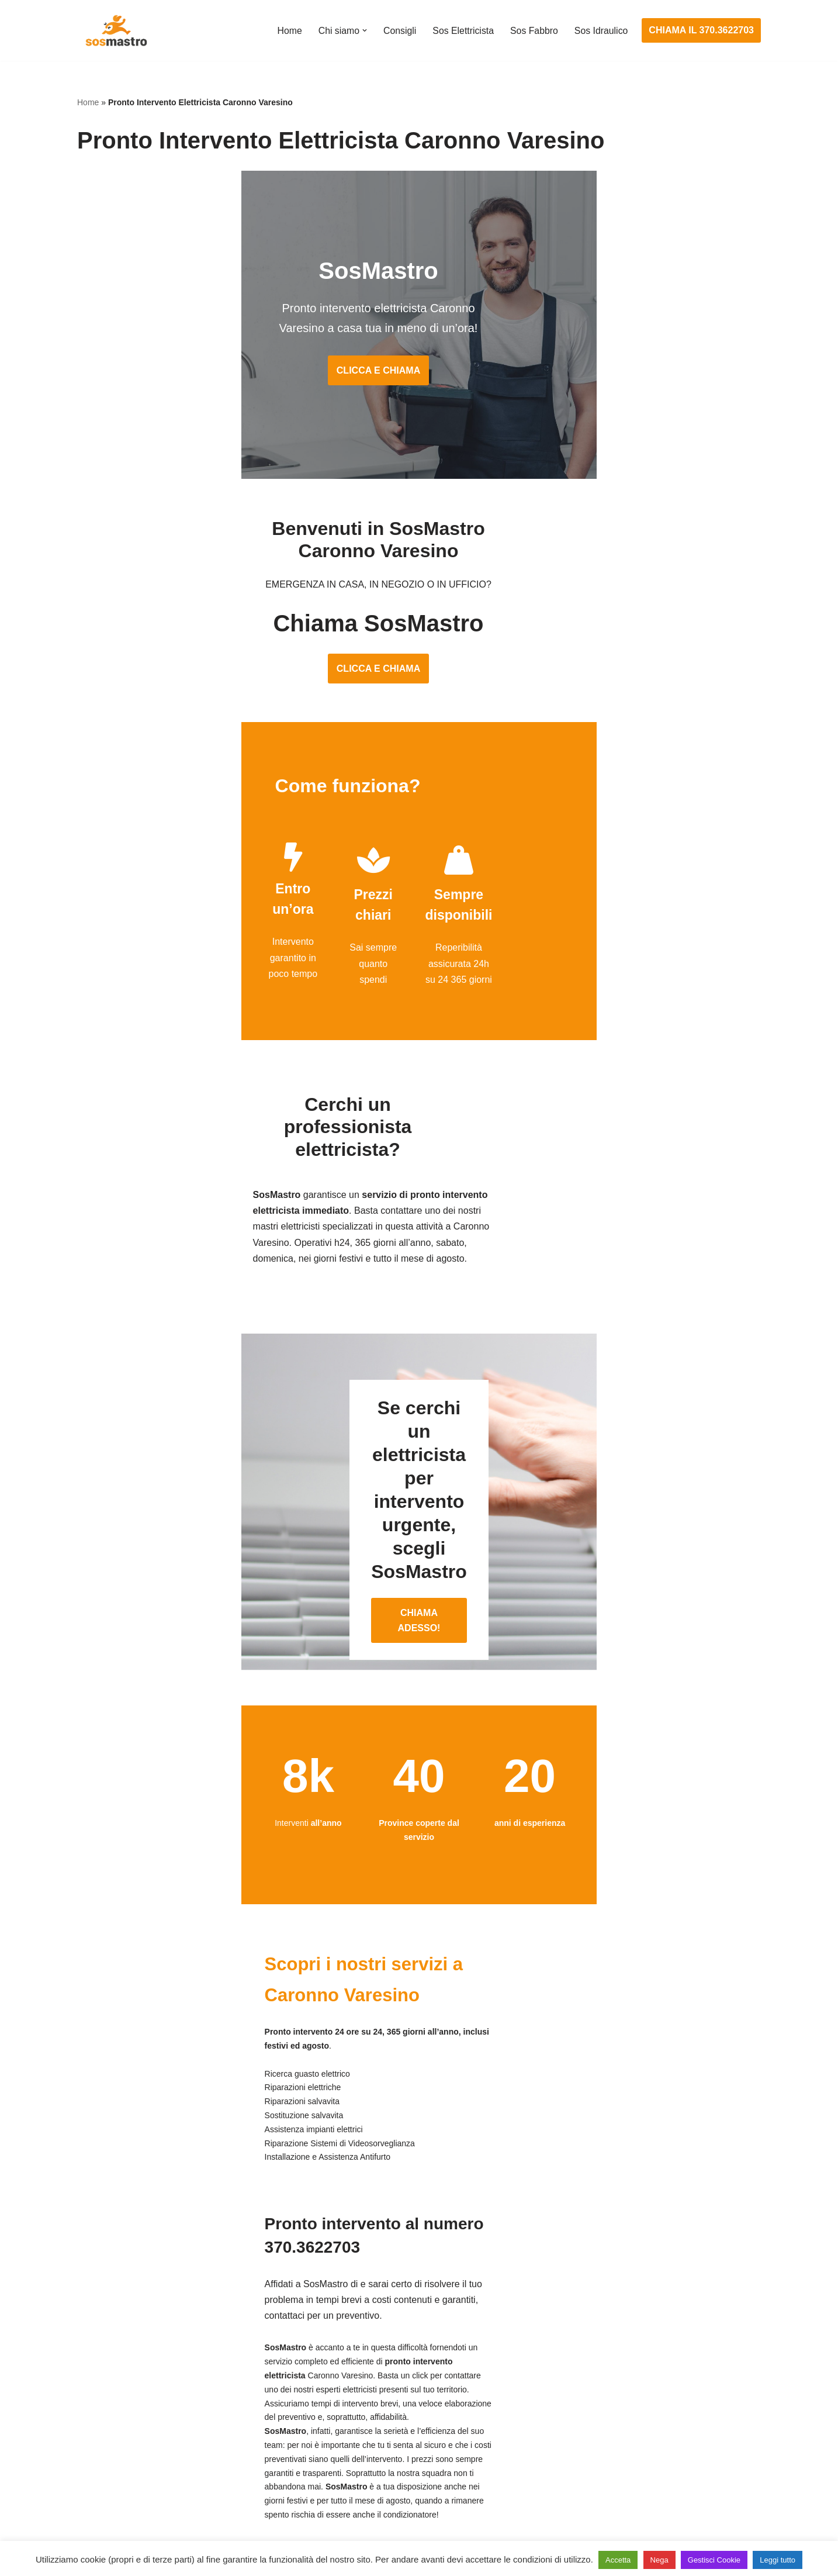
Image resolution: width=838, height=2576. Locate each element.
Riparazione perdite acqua (599, 2465)
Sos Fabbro (533, 31)
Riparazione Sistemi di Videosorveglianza (397, 2465)
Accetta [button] (618, 2560)
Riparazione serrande (122, 2465)
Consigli (397, 31)
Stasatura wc (571, 2508)
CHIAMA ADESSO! (419, 1517)
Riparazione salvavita (355, 2443)
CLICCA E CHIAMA (418, 377)
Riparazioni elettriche (354, 2421)
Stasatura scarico (581, 2487)
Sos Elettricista (462, 31)
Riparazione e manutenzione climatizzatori (633, 2443)
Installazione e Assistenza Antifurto (383, 2378)
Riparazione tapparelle (124, 2487)
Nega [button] (659, 2560)
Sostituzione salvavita (356, 2487)
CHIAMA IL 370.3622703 (701, 30)
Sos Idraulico (601, 31)
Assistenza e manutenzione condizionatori (632, 2356)
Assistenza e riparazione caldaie (611, 2378)
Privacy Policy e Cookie (347, 2534)
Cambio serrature (113, 2400)
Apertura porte (107, 2356)
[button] (362, 30)
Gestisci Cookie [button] (714, 2560)
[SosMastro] (115, 30)
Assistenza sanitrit (582, 2400)
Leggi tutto (777, 2560)
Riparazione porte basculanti (136, 2443)
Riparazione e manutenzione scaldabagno (632, 2421)
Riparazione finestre (118, 2421)
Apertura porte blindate (124, 2378)
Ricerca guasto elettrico (359, 2400)
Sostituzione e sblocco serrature (143, 2508)
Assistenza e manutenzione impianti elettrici (401, 2356)
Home (287, 31)
